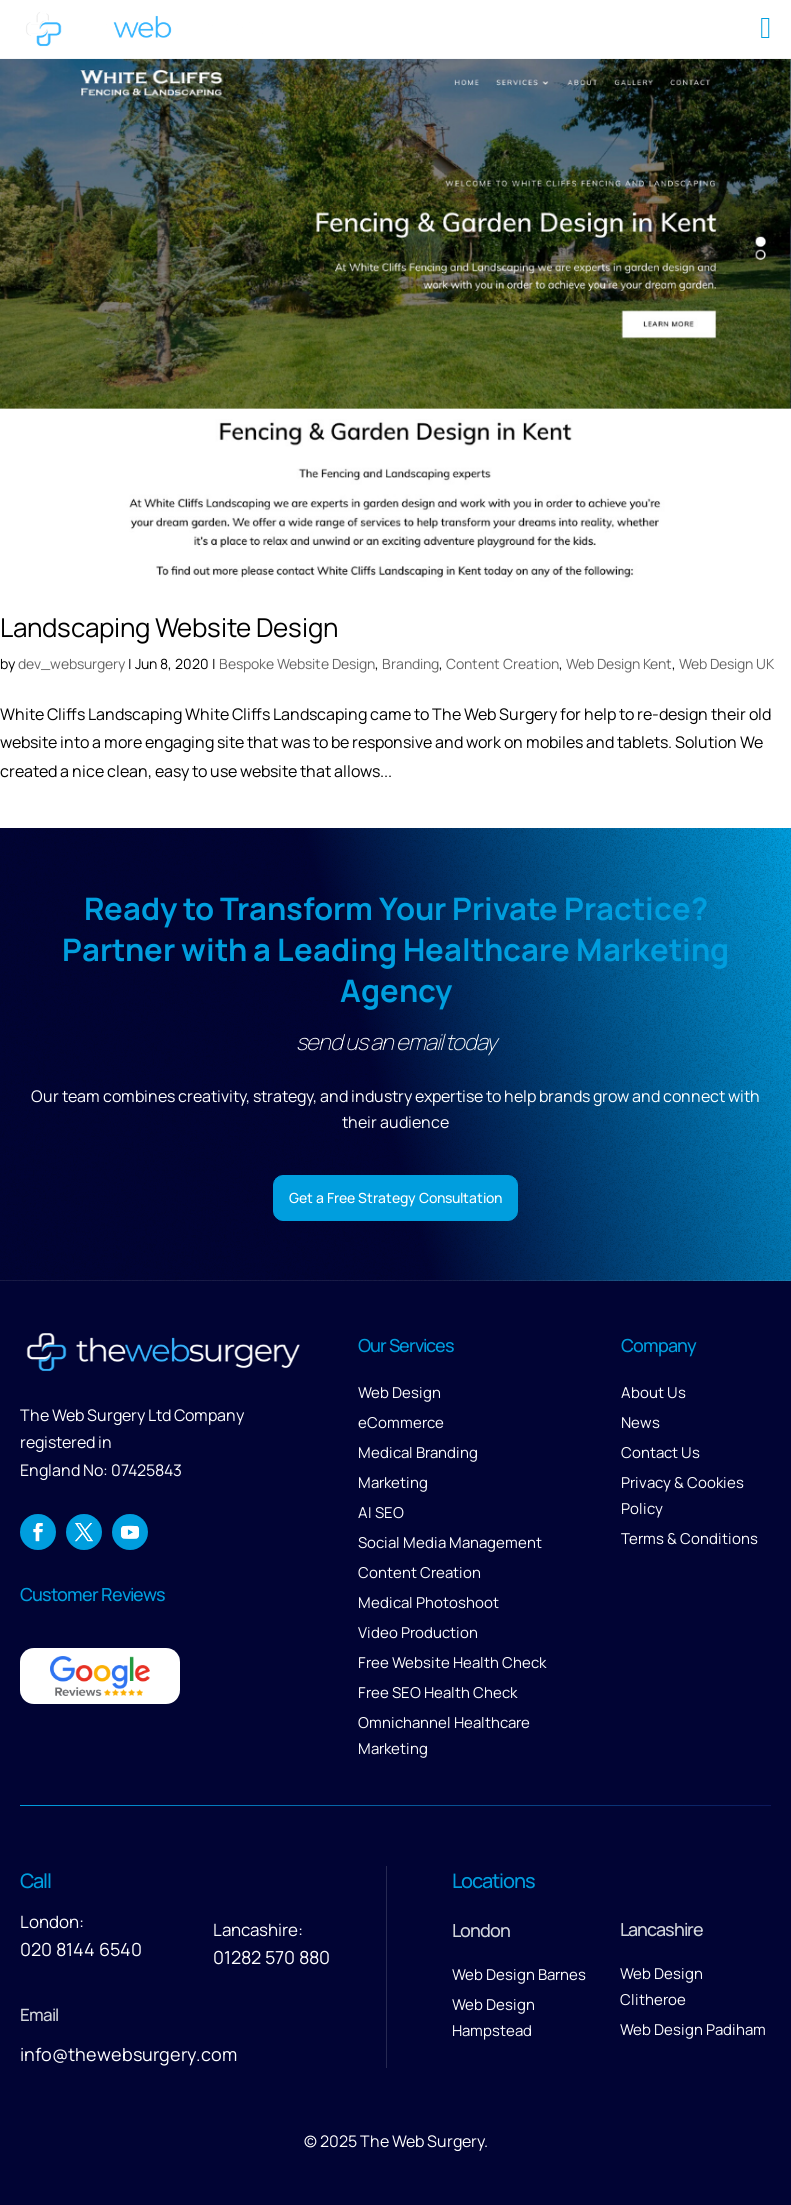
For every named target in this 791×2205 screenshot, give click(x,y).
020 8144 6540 (81, 1949)
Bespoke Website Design (297, 663)
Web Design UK (726, 663)
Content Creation (502, 663)
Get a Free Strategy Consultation (395, 1197)
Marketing (393, 1482)
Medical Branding (418, 1452)
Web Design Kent (619, 663)
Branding (410, 663)
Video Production (418, 1632)
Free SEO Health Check (437, 1692)
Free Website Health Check (452, 1662)
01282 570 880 (271, 1957)
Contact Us (660, 1452)
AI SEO (381, 1512)
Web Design (399, 1392)
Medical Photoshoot (428, 1602)
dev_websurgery (71, 663)
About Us (653, 1392)
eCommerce (401, 1422)
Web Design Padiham (693, 2029)
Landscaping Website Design (169, 627)
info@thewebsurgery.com (128, 2054)
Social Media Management (450, 1542)
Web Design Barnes (519, 1974)
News (640, 1422)
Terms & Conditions (689, 1538)
